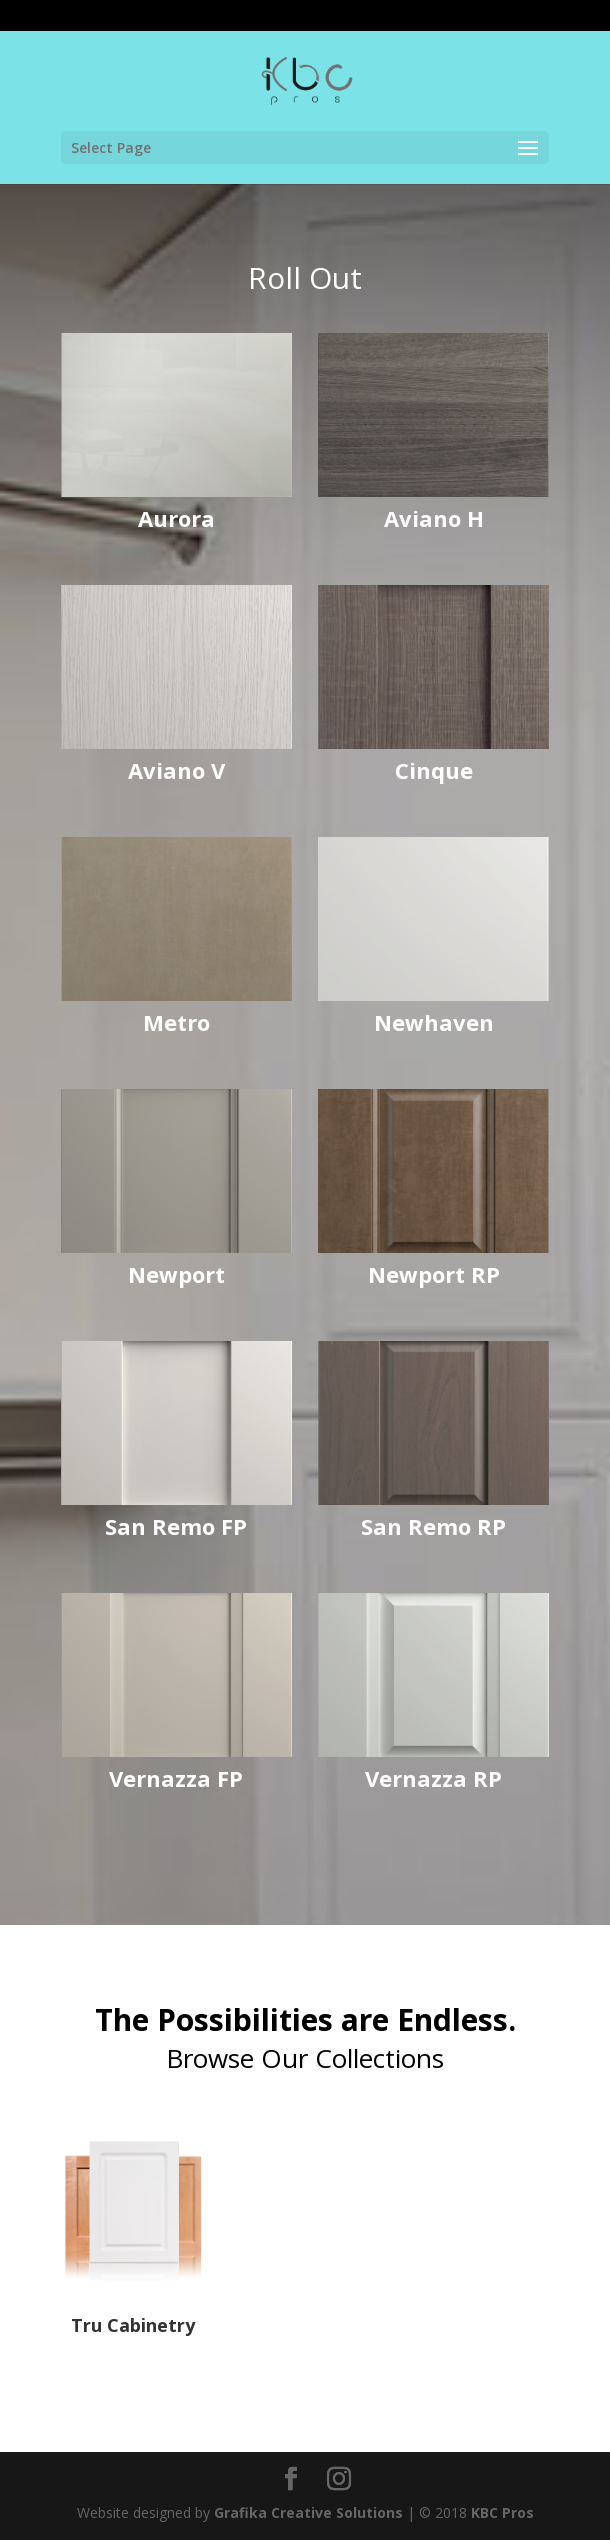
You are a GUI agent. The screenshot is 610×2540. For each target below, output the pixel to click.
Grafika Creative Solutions (308, 2512)
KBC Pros (502, 2512)
